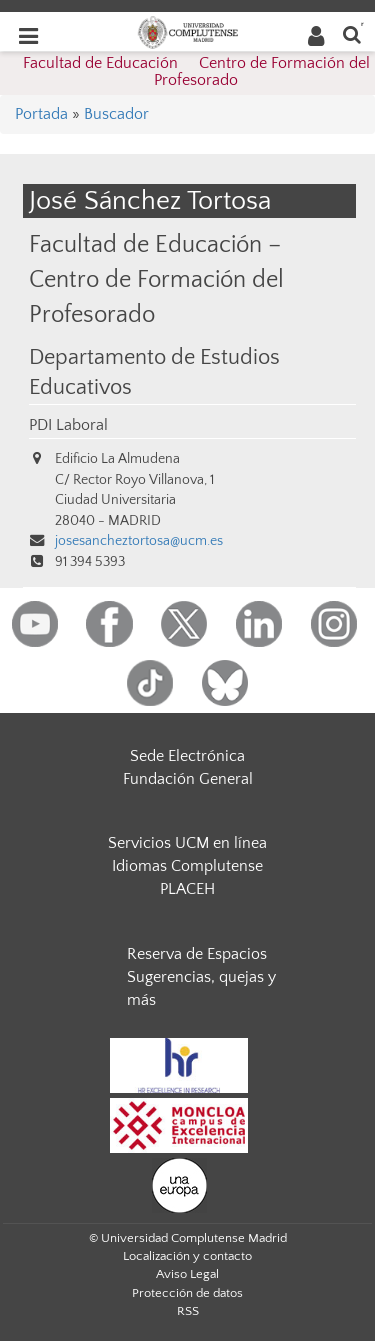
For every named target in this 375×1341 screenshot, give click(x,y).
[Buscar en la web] (352, 33)
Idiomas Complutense (187, 866)
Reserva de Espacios (197, 954)
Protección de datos (187, 1293)
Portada (41, 114)
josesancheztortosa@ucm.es (139, 541)
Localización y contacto (187, 1256)
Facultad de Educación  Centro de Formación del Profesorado (196, 72)
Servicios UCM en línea (187, 843)
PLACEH (187, 889)
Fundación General (188, 779)
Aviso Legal (187, 1274)
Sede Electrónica (187, 756)
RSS (188, 1311)
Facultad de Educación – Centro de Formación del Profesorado (156, 279)
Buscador (116, 114)
